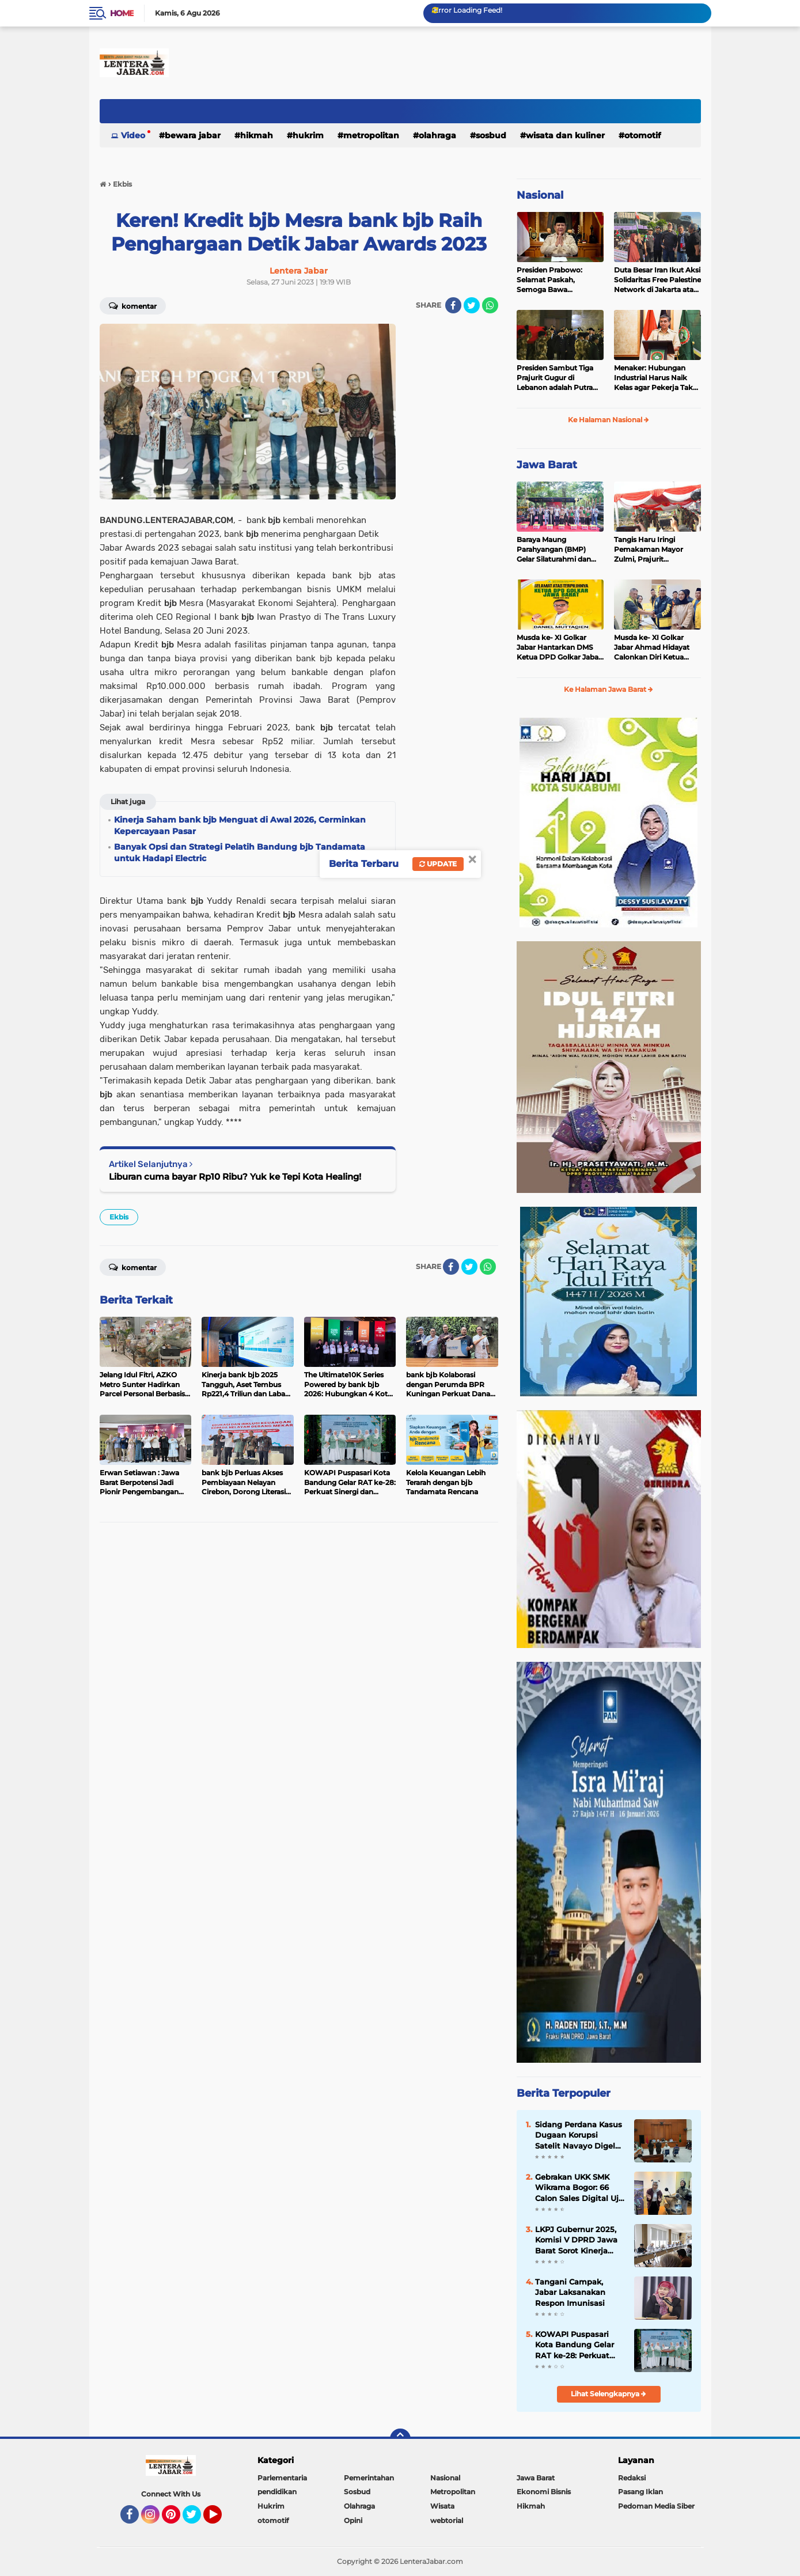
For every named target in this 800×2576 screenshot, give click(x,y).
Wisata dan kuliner (565, 135)
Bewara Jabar (193, 135)
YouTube (220, 2519)
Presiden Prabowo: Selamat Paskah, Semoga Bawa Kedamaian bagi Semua (558, 280)
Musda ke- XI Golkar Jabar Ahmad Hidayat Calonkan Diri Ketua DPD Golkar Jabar (651, 647)
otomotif (642, 135)
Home (122, 13)
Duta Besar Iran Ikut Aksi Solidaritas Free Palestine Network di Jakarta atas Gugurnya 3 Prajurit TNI (657, 280)
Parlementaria (282, 2477)
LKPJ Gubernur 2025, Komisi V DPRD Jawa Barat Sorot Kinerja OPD (576, 2240)
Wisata (442, 2506)
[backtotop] (400, 2439)
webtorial (446, 2520)
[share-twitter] (472, 305)
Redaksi (632, 2477)
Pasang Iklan (640, 2491)
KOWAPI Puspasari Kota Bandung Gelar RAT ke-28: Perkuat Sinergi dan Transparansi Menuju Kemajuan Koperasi (575, 2345)
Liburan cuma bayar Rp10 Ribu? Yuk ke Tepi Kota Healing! (235, 1176)
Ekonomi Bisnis (544, 2491)
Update (438, 863)
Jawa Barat (547, 465)
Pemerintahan (369, 2477)
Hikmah (256, 135)
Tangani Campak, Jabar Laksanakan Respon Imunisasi (570, 2292)
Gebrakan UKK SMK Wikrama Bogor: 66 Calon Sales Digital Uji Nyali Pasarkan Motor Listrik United (578, 2187)
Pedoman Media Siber (656, 2506)
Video (133, 135)
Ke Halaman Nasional (608, 419)
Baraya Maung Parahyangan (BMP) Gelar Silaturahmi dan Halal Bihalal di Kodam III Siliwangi (560, 549)
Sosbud (491, 135)
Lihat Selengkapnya (608, 2393)
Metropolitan (371, 135)
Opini (353, 2520)
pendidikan (277, 2491)
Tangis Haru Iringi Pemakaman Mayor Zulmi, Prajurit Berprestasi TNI (648, 549)
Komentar (133, 305)
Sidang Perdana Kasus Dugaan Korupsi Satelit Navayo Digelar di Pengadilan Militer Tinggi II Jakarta (579, 2135)
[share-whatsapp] (490, 305)
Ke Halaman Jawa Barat (608, 689)
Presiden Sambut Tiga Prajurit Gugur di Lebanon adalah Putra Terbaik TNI (555, 377)
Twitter (197, 2519)
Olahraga (437, 135)
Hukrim (308, 135)
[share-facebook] (453, 305)
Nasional (540, 195)
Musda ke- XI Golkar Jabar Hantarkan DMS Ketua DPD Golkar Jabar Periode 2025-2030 (559, 647)
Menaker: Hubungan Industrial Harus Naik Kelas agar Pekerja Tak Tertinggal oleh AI (653, 377)
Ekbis (118, 1217)
